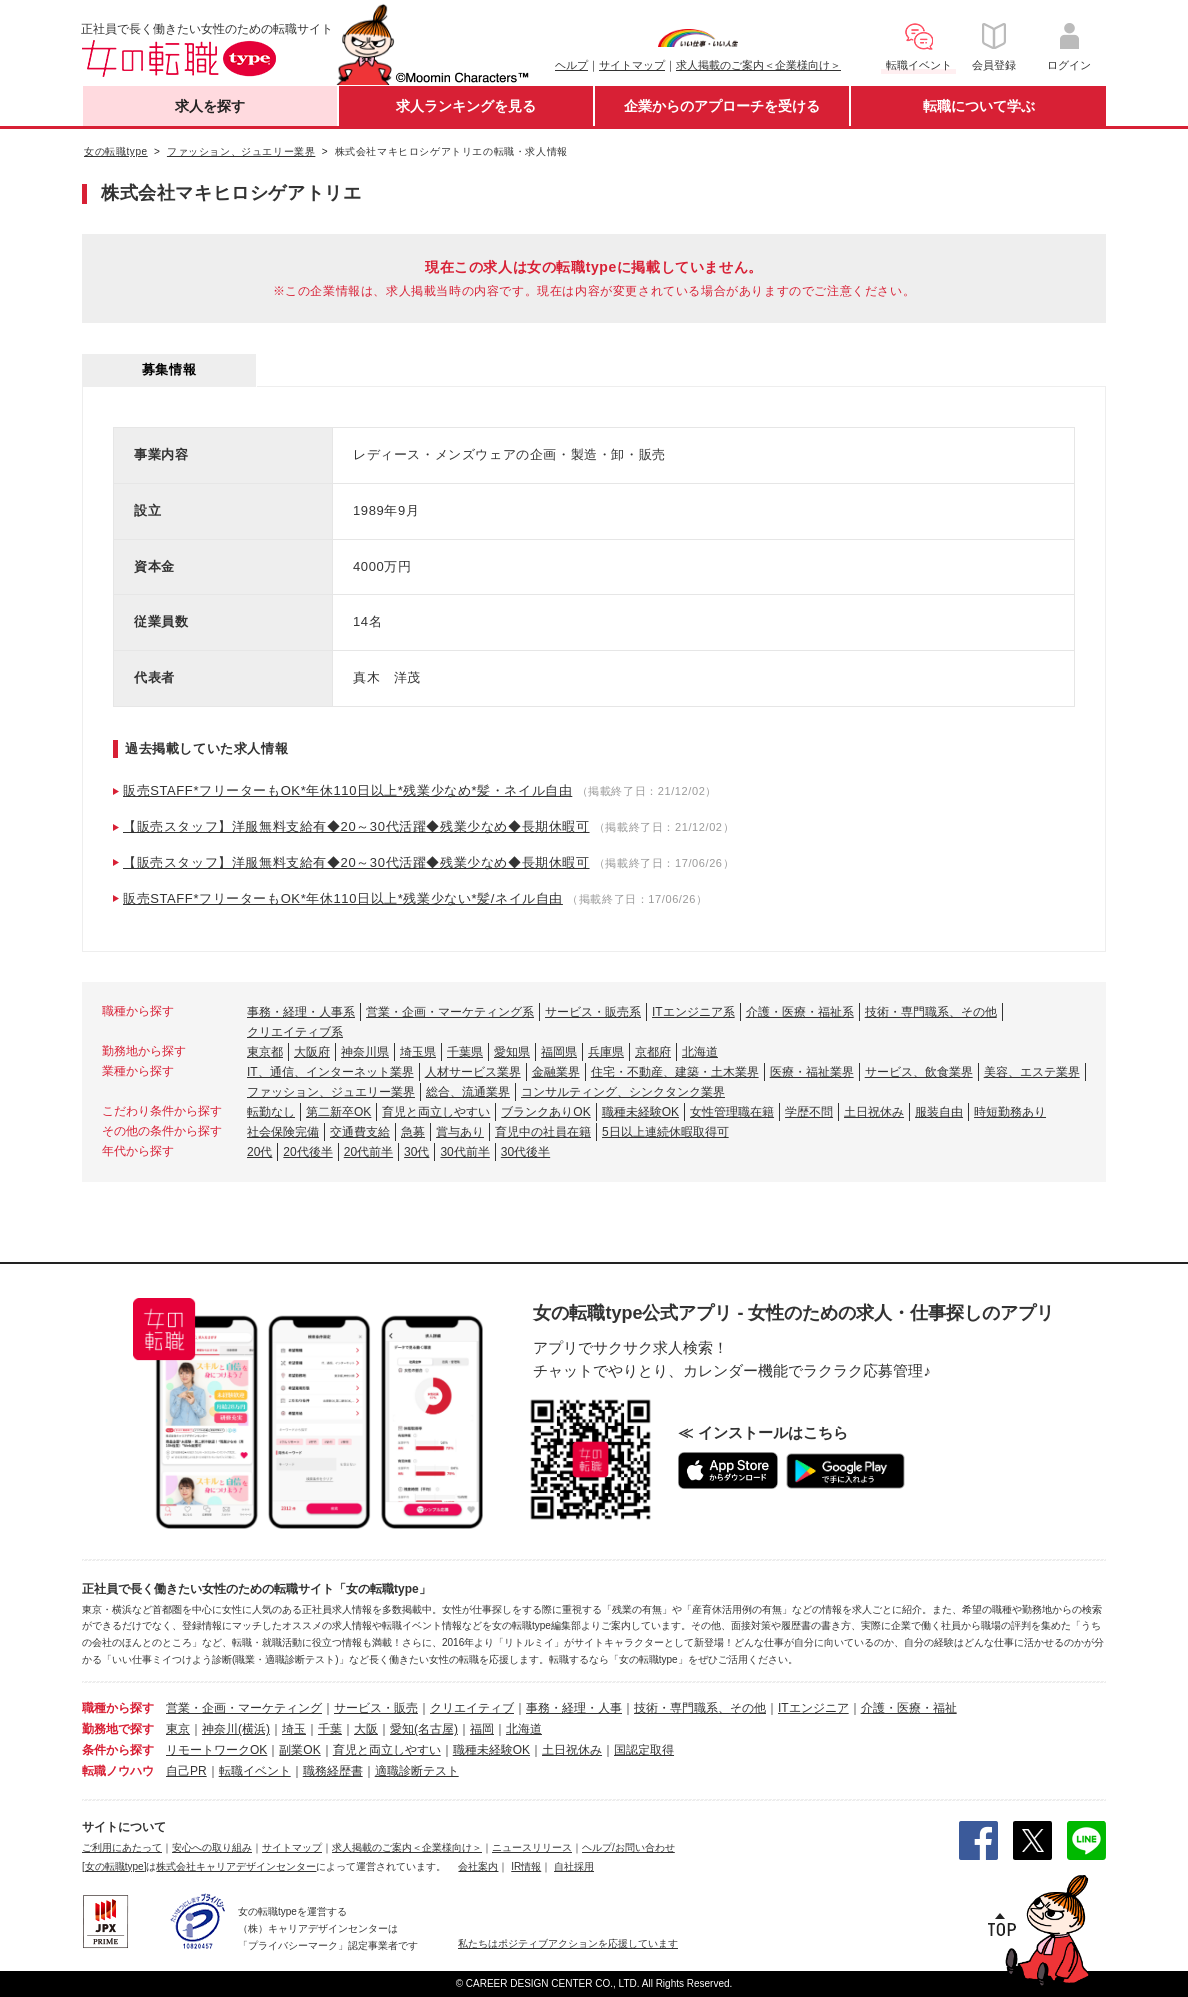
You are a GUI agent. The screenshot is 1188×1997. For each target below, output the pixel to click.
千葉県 (465, 1052)
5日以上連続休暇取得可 (665, 1132)
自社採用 (574, 1866)
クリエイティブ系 (295, 1032)
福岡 (482, 1729)
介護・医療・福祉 (909, 1708)
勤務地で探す (118, 1729)
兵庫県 (606, 1052)
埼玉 (294, 1729)
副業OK (299, 1750)
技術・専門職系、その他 (931, 1012)
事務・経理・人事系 (301, 1012)
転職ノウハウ (118, 1771)
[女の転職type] (114, 1866)
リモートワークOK (216, 1750)
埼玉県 (418, 1052)
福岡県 (559, 1052)
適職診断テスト (417, 1771)
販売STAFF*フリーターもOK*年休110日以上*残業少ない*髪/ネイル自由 (343, 898)
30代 (416, 1152)
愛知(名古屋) (424, 1729)
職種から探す (118, 1708)
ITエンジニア (813, 1708)
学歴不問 (809, 1112)
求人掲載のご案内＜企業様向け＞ (758, 65)
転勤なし (271, 1112)
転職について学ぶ (979, 106)
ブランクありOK (545, 1112)
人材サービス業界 (473, 1072)
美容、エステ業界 (1032, 1072)
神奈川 (220, 1729)
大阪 (366, 1729)
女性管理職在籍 (732, 1112)
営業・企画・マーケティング (244, 1708)
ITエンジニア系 (693, 1012)
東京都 (265, 1052)
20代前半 (368, 1152)
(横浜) (254, 1729)
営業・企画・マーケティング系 (450, 1012)
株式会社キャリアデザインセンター (236, 1866)
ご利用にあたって (122, 1847)
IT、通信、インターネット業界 (330, 1072)
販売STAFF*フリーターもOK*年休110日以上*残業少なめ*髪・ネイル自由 (347, 790)
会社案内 (478, 1866)
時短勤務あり (1010, 1112)
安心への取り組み (212, 1847)
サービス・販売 (376, 1708)
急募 (413, 1132)
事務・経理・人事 (574, 1708)
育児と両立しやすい (436, 1112)
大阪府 (312, 1052)
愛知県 (512, 1052)
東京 (178, 1729)
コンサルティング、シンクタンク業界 (623, 1092)
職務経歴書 (333, 1771)
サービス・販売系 (593, 1012)
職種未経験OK (640, 1112)
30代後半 (525, 1152)
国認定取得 (644, 1750)
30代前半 (464, 1152)
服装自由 (939, 1112)
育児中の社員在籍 (543, 1132)
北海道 (700, 1052)
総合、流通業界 (468, 1092)
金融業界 (556, 1072)
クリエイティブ (472, 1708)
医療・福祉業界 (812, 1072)
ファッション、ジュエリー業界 (331, 1092)
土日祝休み (874, 1112)
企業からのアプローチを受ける (722, 106)
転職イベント (255, 1771)
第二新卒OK (338, 1112)
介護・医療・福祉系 (800, 1012)
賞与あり (460, 1132)
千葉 (330, 1729)
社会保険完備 (283, 1132)
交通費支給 (360, 1132)
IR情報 (526, 1866)
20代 (259, 1152)
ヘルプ (571, 65)
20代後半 (307, 1152)
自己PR (186, 1771)
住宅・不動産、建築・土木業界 (675, 1072)
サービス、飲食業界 (919, 1072)
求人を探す (210, 106)
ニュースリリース (532, 1847)
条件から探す (118, 1750)
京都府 (653, 1052)
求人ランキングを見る (466, 106)
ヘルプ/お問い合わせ (628, 1847)
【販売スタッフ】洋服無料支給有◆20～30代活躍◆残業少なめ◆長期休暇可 (356, 826)
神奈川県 (365, 1052)
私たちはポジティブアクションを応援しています (568, 1943)
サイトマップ (632, 65)
